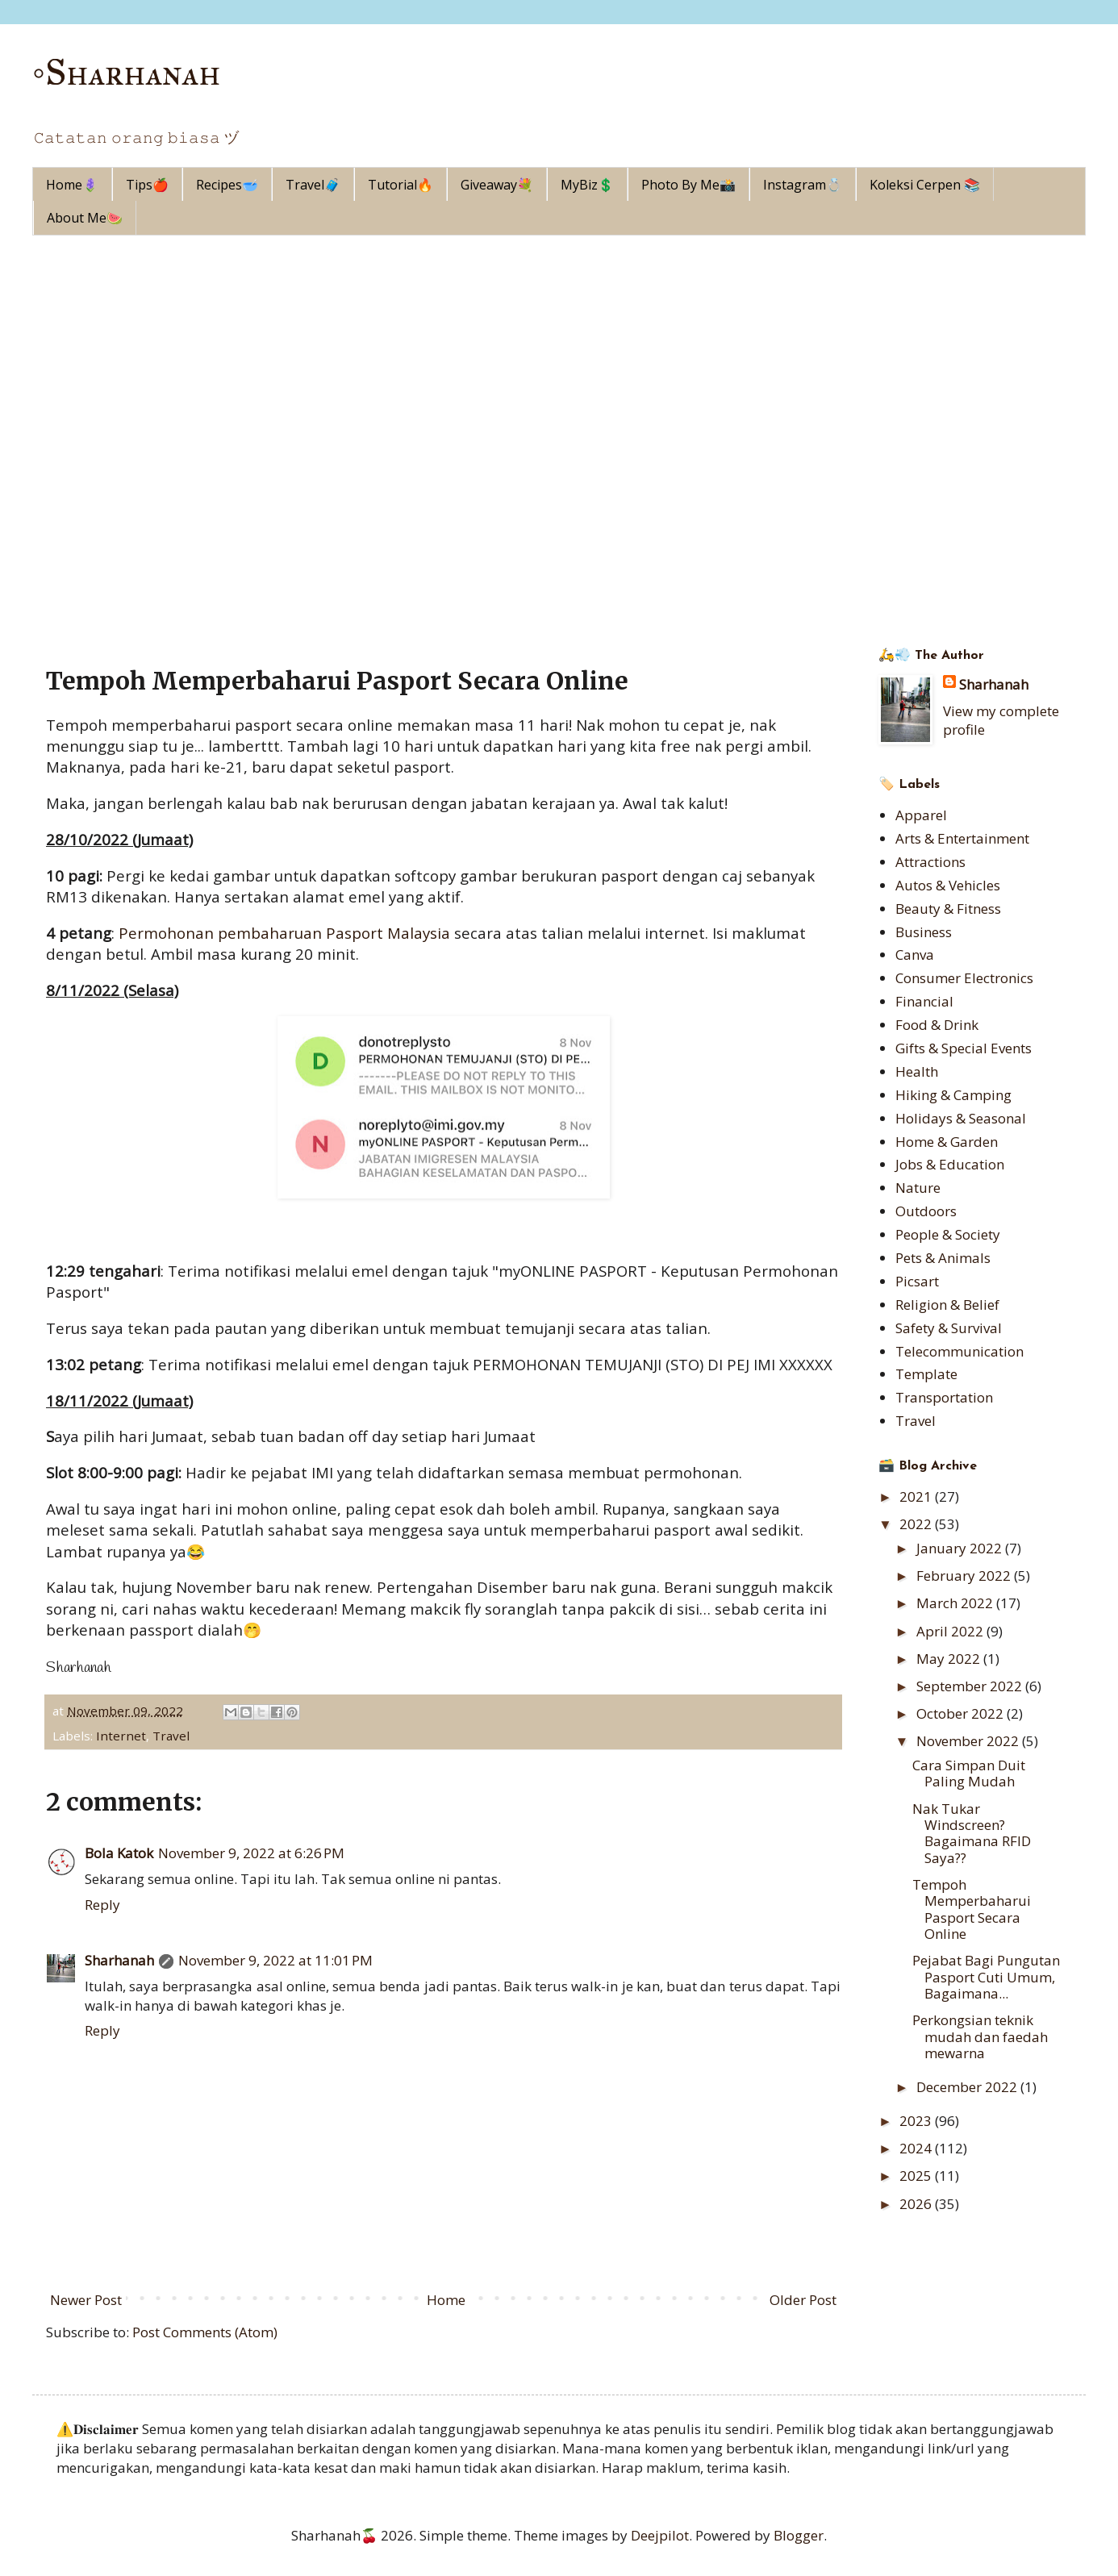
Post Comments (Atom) (204, 2332)
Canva (914, 954)
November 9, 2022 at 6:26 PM (251, 1853)
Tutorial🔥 (400, 185)
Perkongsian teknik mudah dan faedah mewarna (980, 2036)
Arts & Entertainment (962, 838)
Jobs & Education (949, 1164)
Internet (121, 1736)
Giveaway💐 (497, 185)
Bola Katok (119, 1853)
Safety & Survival (948, 1328)
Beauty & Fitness (948, 908)
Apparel (921, 815)
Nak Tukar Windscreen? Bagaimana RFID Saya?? (971, 1833)
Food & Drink (936, 1024)
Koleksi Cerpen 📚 (925, 185)
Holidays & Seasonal (960, 1118)
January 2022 (960, 1548)
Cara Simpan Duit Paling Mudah (968, 1773)
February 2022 (965, 1575)
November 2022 (969, 1741)
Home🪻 (72, 185)
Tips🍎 (147, 185)
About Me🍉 (85, 218)
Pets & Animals (943, 1257)
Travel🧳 (313, 185)
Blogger (799, 2535)
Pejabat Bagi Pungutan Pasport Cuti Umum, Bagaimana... (986, 1977)
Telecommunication (959, 1351)
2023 (917, 2120)
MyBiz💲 (587, 185)
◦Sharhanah (126, 72)
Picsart (917, 1281)
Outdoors (926, 1211)
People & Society (947, 1234)
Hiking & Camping (953, 1095)
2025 (917, 2175)
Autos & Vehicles (947, 885)
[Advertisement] (559, 356)
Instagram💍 (802, 185)
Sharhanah (119, 1960)
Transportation (944, 1397)
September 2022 (970, 1686)
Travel (171, 1736)
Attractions (930, 861)
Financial (924, 1001)
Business (923, 932)
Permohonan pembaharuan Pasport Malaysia (284, 933)
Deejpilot (660, 2535)
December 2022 (968, 2087)
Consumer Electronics (964, 978)
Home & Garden (946, 1141)
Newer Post (86, 2299)
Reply (102, 1904)
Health (916, 1071)
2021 (917, 1496)
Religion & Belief (947, 1304)
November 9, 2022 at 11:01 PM (275, 1960)
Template (926, 1374)
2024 (917, 2148)
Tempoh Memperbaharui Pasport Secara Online (971, 1909)
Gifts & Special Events (963, 1048)
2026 (917, 2204)
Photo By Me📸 (688, 185)
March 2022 (956, 1603)
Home (446, 2299)
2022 (917, 1524)
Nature (918, 1187)
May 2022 (949, 1658)
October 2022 (961, 1713)
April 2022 (951, 1631)
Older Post (803, 2299)
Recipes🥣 (227, 185)
